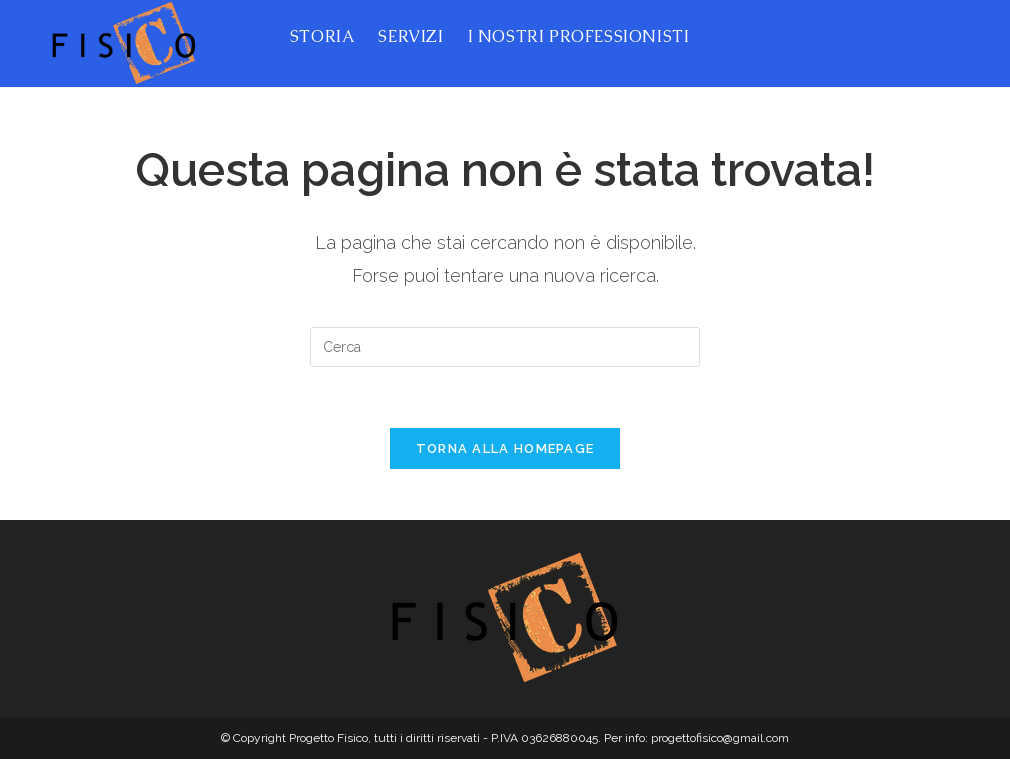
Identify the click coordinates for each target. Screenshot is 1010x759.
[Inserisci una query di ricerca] (505, 347)
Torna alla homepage (505, 448)
